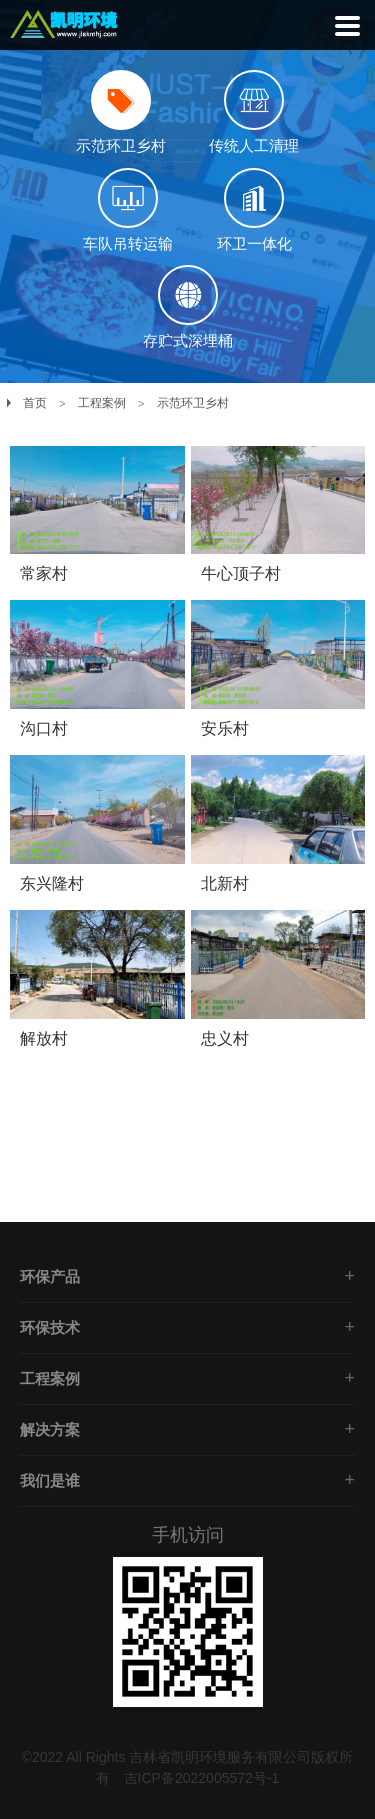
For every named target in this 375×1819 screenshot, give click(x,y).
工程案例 (102, 403)
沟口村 (44, 728)
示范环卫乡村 (193, 403)
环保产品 (50, 1276)
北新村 (225, 883)
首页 (35, 403)
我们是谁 (50, 1480)
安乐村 (225, 728)
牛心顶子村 (241, 573)
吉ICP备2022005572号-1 (202, 1778)
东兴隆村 (52, 883)
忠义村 (225, 1038)
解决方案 (50, 1429)
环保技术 (50, 1327)
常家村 (44, 573)
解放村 (44, 1038)
